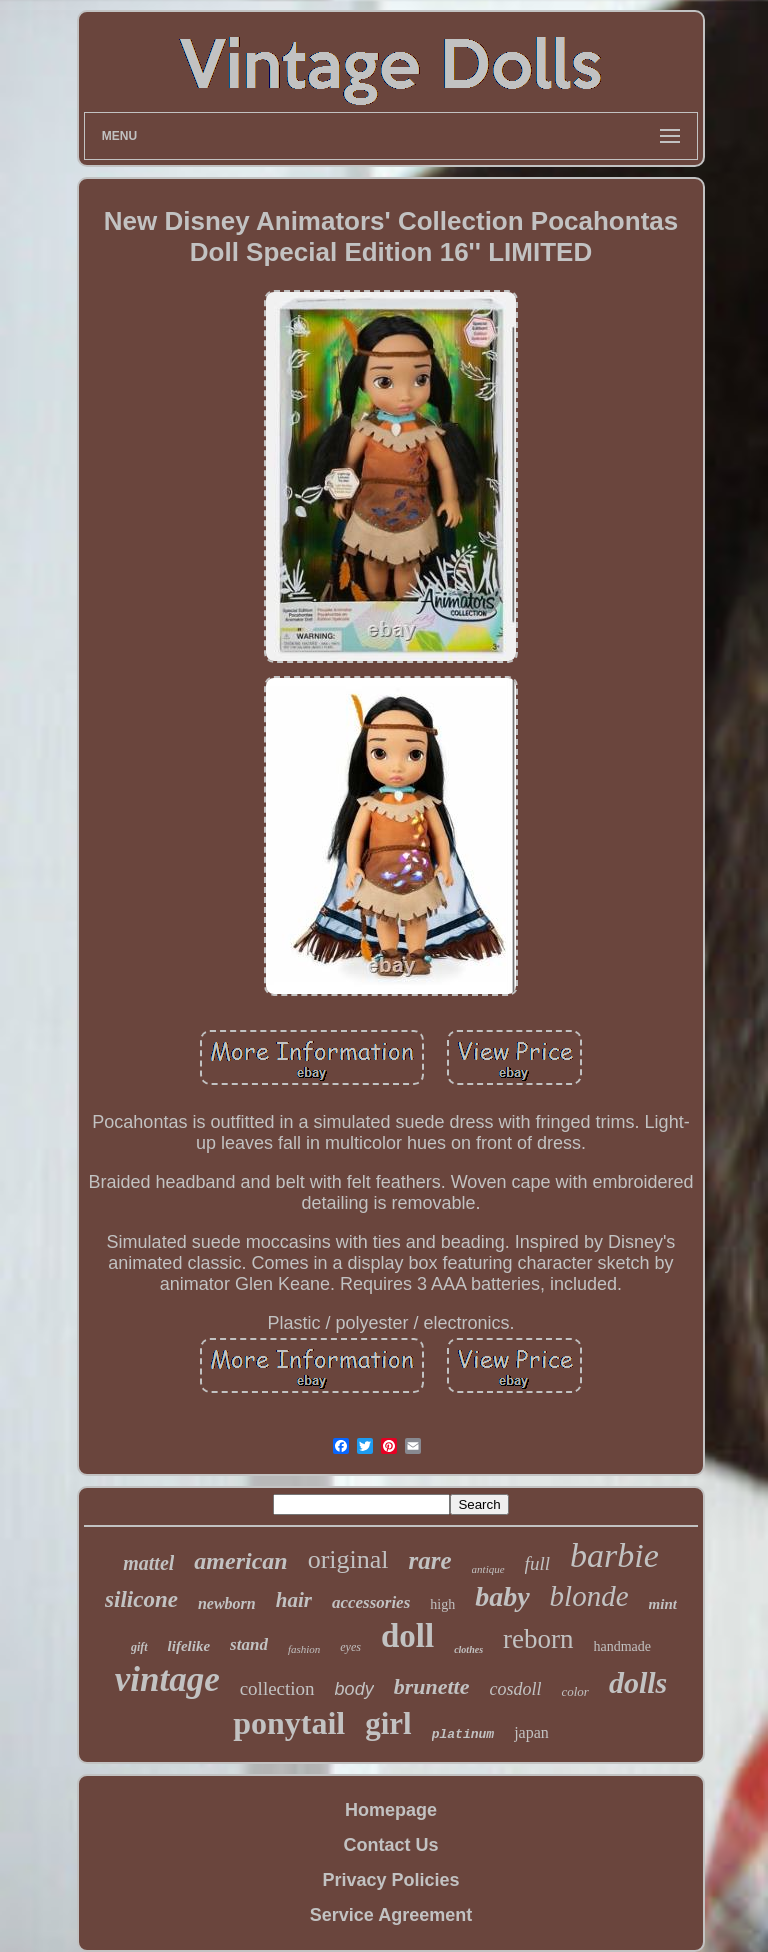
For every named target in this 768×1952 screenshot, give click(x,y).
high (442, 1604)
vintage (167, 1679)
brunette (432, 1686)
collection (277, 1688)
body (354, 1689)
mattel (148, 1563)
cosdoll (515, 1689)
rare (430, 1560)
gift (139, 1647)
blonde (589, 1596)
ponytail (289, 1723)
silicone (141, 1599)
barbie (614, 1555)
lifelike (189, 1646)
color (574, 1691)
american (240, 1561)
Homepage (391, 1810)
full (537, 1563)
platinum (463, 1734)
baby (502, 1596)
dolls (638, 1682)
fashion (304, 1649)
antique (488, 1569)
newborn (227, 1603)
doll (407, 1636)
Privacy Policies (390, 1880)
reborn (538, 1639)
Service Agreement (391, 1915)
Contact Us (390, 1845)
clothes (468, 1649)
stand (249, 1644)
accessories (371, 1602)
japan (531, 1732)
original (348, 1559)
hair (294, 1600)
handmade (623, 1646)
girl (388, 1723)
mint (663, 1604)
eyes (350, 1647)
